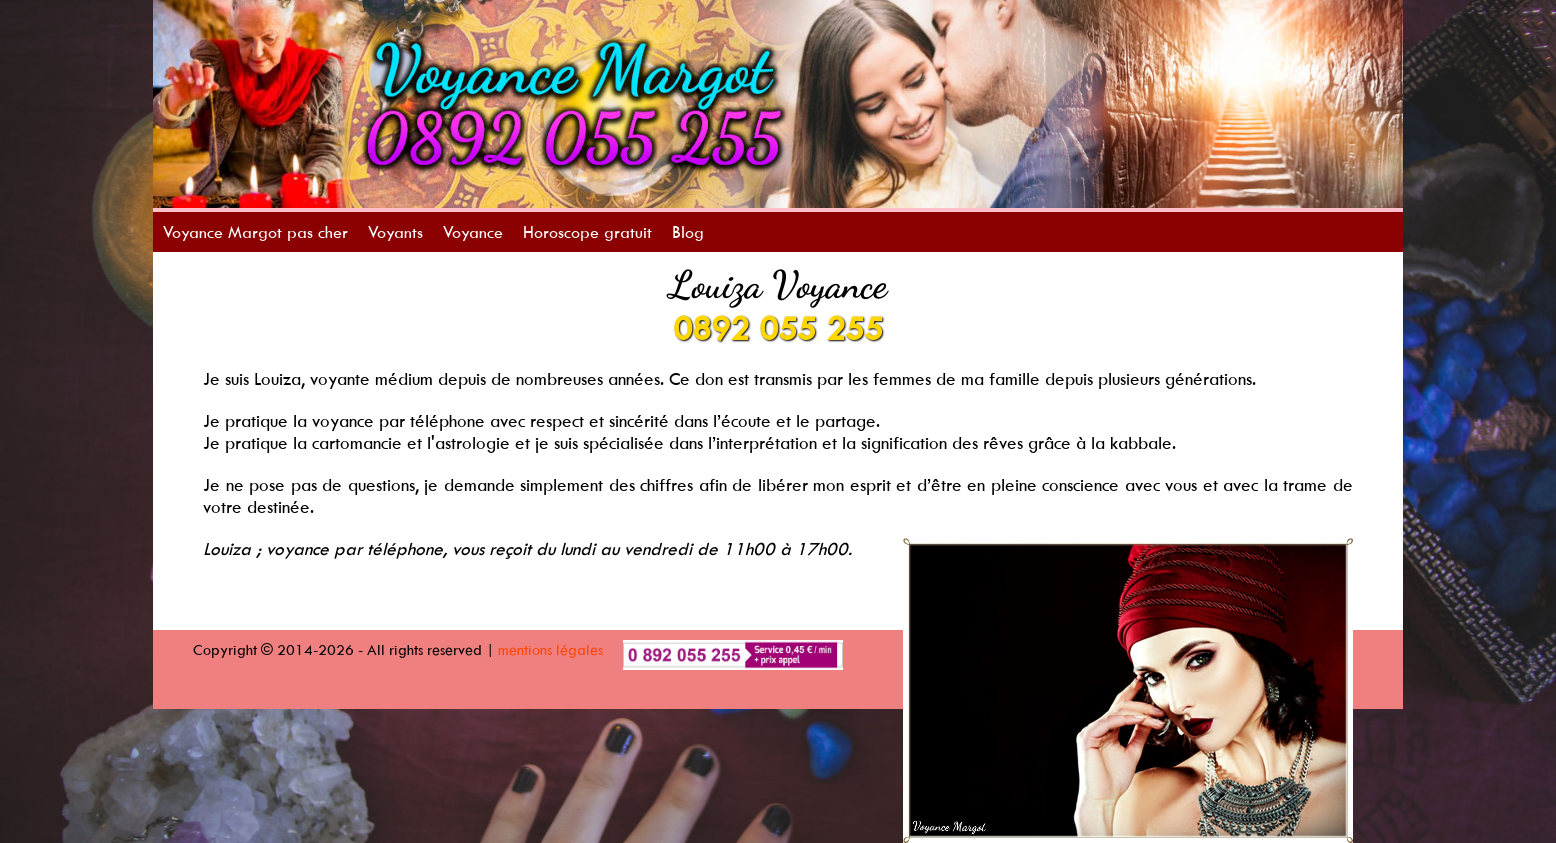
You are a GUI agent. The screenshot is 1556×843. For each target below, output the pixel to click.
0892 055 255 (778, 328)
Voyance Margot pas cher (255, 232)
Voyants (395, 232)
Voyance (473, 232)
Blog (688, 232)
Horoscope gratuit (587, 232)
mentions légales (550, 649)
